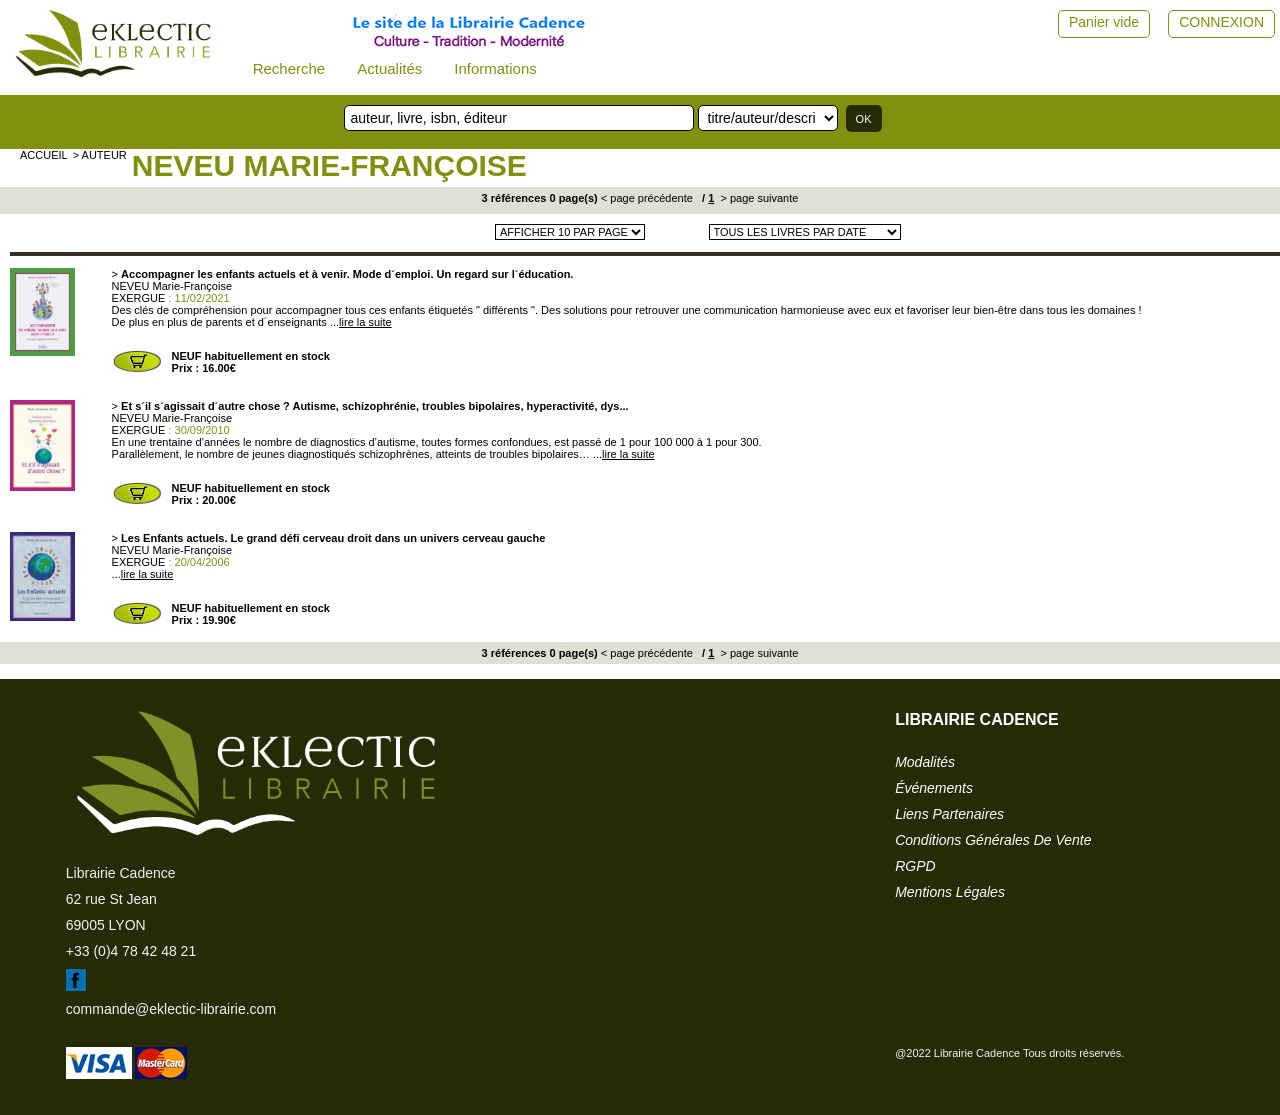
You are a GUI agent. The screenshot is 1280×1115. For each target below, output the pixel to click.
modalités (925, 762)
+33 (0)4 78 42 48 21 (131, 951)
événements (934, 788)
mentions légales (950, 892)
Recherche (289, 68)
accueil (44, 155)
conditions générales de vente (993, 840)
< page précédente (647, 198)
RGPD (915, 866)
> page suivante (757, 198)
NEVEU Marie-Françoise (329, 165)
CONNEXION (1221, 22)
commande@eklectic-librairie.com (171, 1009)
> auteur (100, 155)
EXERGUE (139, 298)
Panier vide (1104, 22)
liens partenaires (949, 814)
